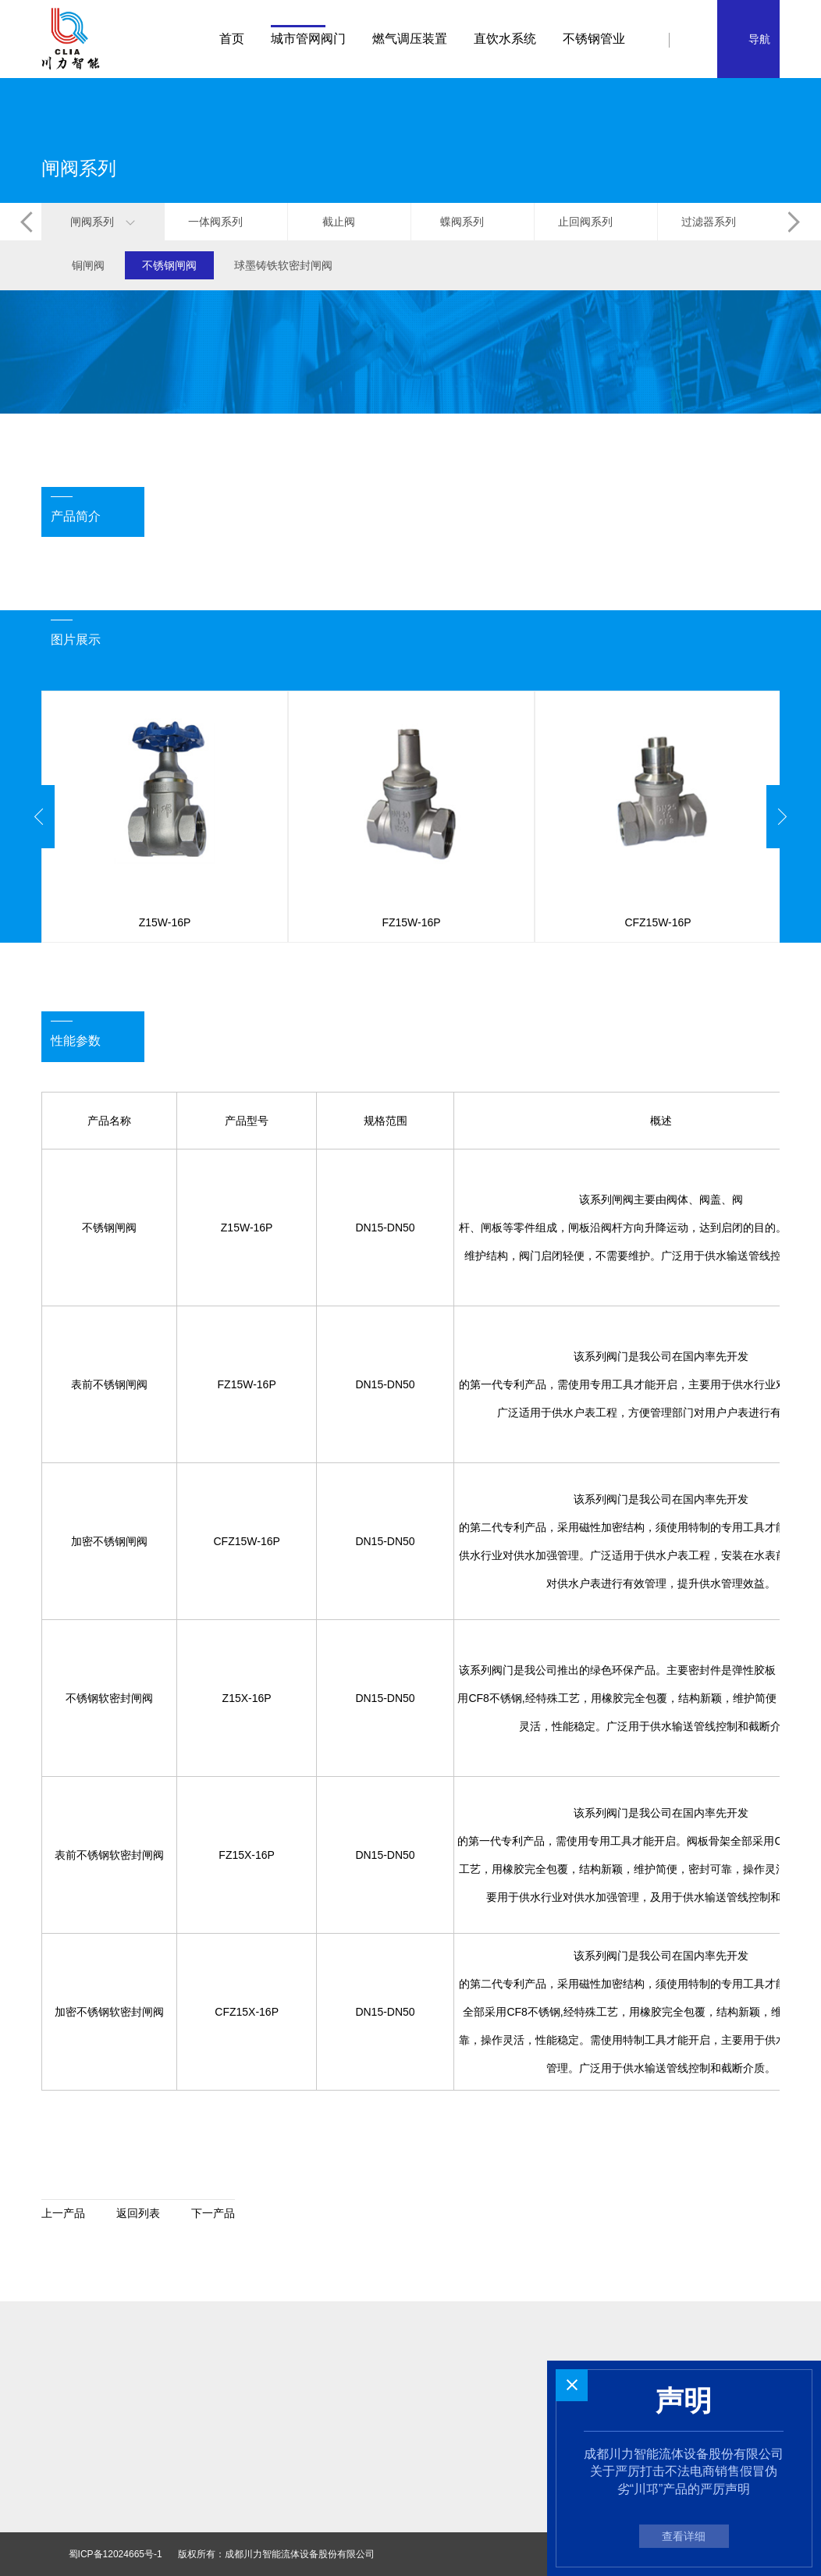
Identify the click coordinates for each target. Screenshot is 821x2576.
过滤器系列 (719, 221)
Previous (39, 816)
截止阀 (349, 221)
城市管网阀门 (308, 38)
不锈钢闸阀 (169, 265)
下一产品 (213, 2213)
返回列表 (138, 2213)
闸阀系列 (102, 221)
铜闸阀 (88, 265)
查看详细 (683, 2536)
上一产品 (63, 2213)
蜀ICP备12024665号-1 (115, 2554)
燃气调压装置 (409, 38)
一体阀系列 (226, 221)
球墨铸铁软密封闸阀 (283, 265)
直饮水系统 (505, 38)
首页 (231, 38)
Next (782, 816)
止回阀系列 (596, 221)
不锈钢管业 (594, 38)
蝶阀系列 (472, 221)
